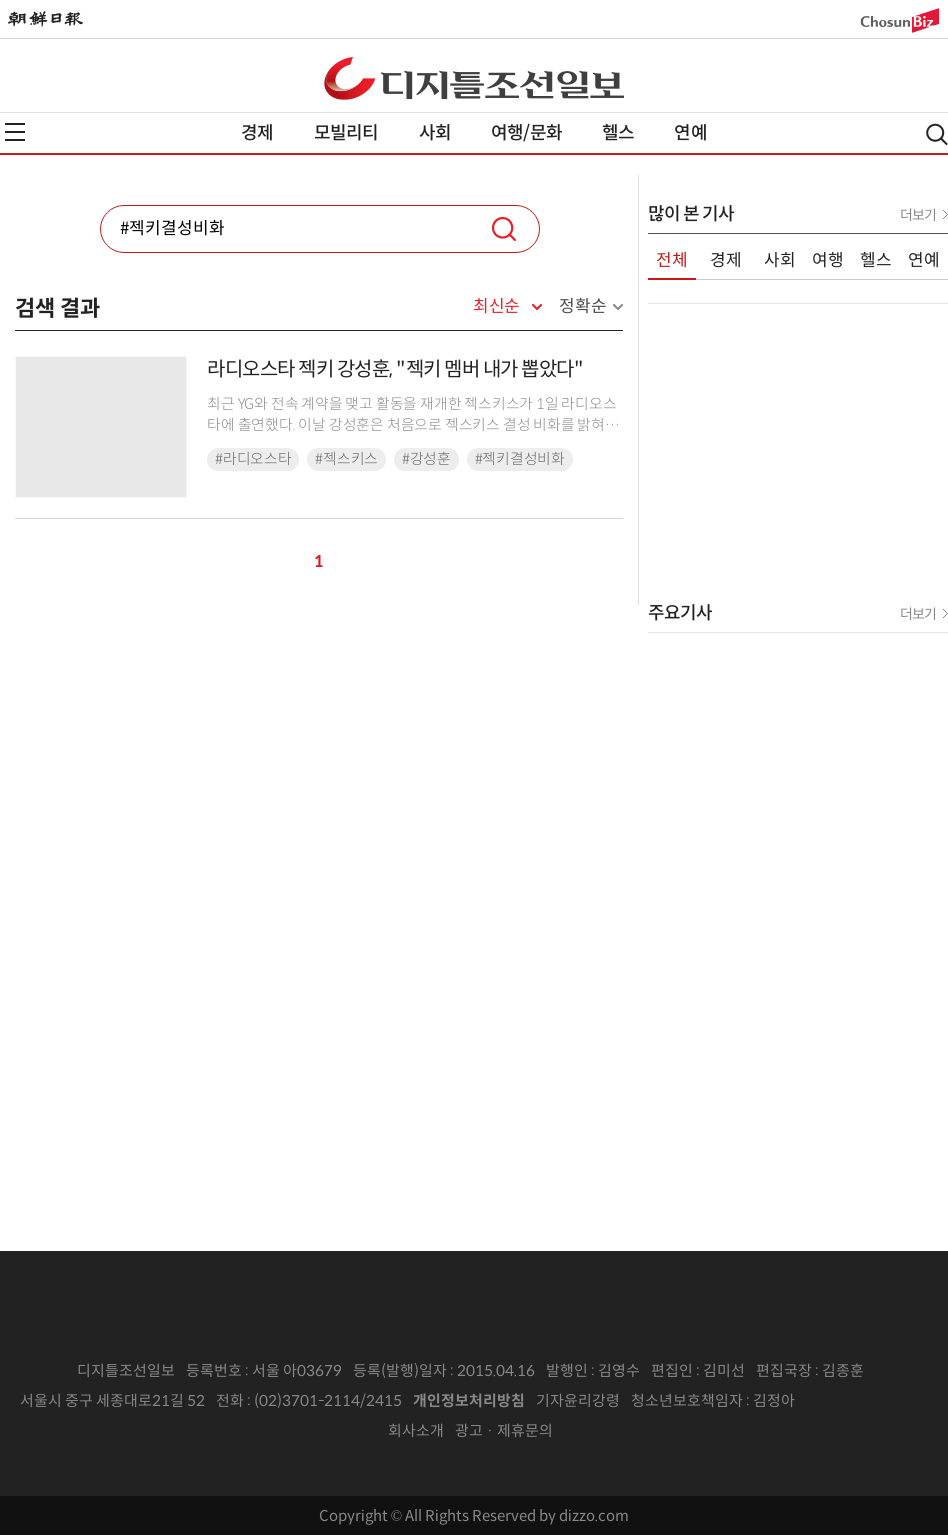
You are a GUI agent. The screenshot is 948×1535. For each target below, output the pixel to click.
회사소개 (416, 1430)
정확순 (582, 306)
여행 (828, 260)
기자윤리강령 (578, 1400)
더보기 (918, 215)
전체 (672, 260)
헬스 (618, 133)
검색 (504, 229)
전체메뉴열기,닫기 (15, 132)
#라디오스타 (253, 459)
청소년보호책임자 (687, 1400)
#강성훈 (426, 459)
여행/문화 (526, 133)
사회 (435, 133)
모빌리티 (346, 133)
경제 (257, 133)
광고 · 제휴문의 (504, 1430)
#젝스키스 (346, 459)
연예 (690, 133)
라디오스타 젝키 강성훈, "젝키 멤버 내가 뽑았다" (395, 369)
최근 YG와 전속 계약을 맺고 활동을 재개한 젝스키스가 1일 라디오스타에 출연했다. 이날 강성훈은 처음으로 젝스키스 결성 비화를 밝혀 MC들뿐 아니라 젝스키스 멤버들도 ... (411, 425)
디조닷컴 (474, 78)
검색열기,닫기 (937, 134)
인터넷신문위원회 (861, 1401)
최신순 (496, 307)
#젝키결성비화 (520, 459)
